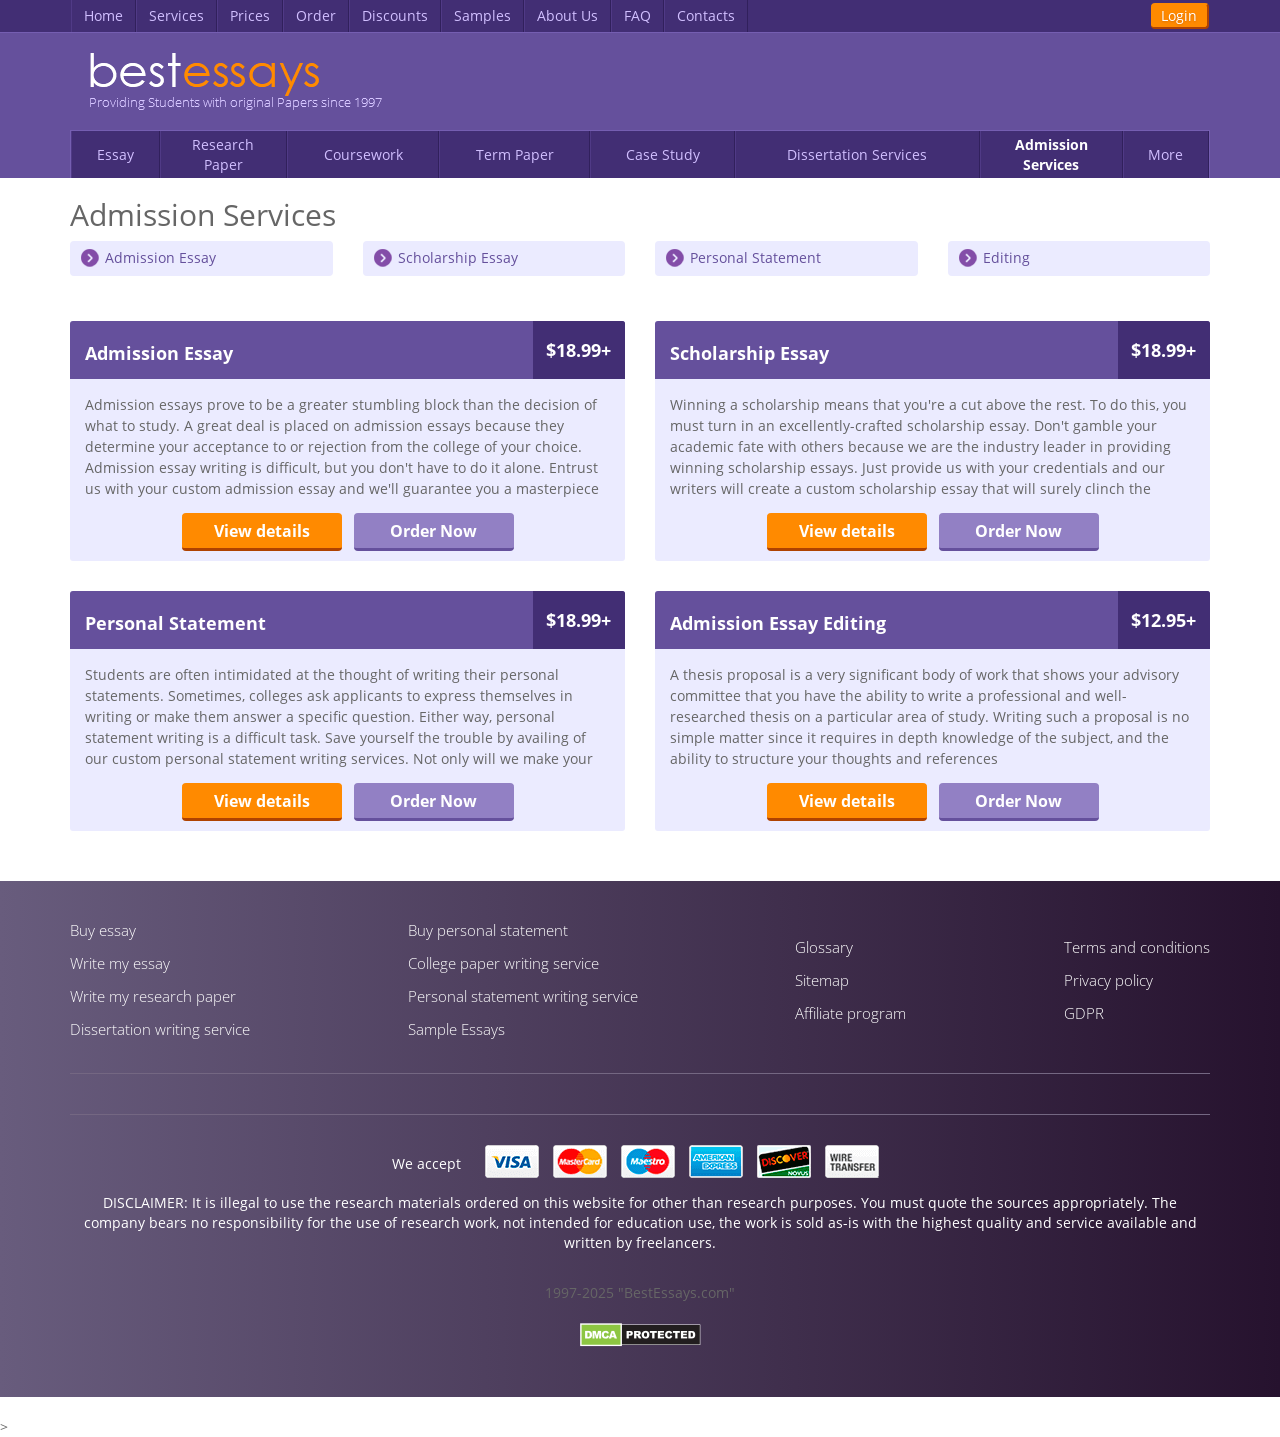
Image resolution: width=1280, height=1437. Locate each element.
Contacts (706, 15)
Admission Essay (160, 257)
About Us (567, 15)
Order (316, 15)
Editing (1006, 257)
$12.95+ (1163, 620)
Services (176, 15)
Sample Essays (456, 1029)
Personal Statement (755, 257)
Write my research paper (153, 996)
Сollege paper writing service (503, 963)
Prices (250, 15)
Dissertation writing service (160, 1029)
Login (1179, 15)
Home (103, 15)
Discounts (395, 15)
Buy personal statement (488, 930)
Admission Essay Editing (778, 623)
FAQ (637, 15)
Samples (482, 15)
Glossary (824, 947)
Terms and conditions (1137, 947)
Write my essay (120, 963)
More (1165, 154)
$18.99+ (578, 350)
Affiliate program (850, 1013)
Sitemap (822, 980)
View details (262, 531)
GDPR (1084, 1013)
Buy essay (103, 930)
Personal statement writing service (523, 996)
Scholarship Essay (458, 257)
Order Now (433, 531)
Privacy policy (1108, 980)
